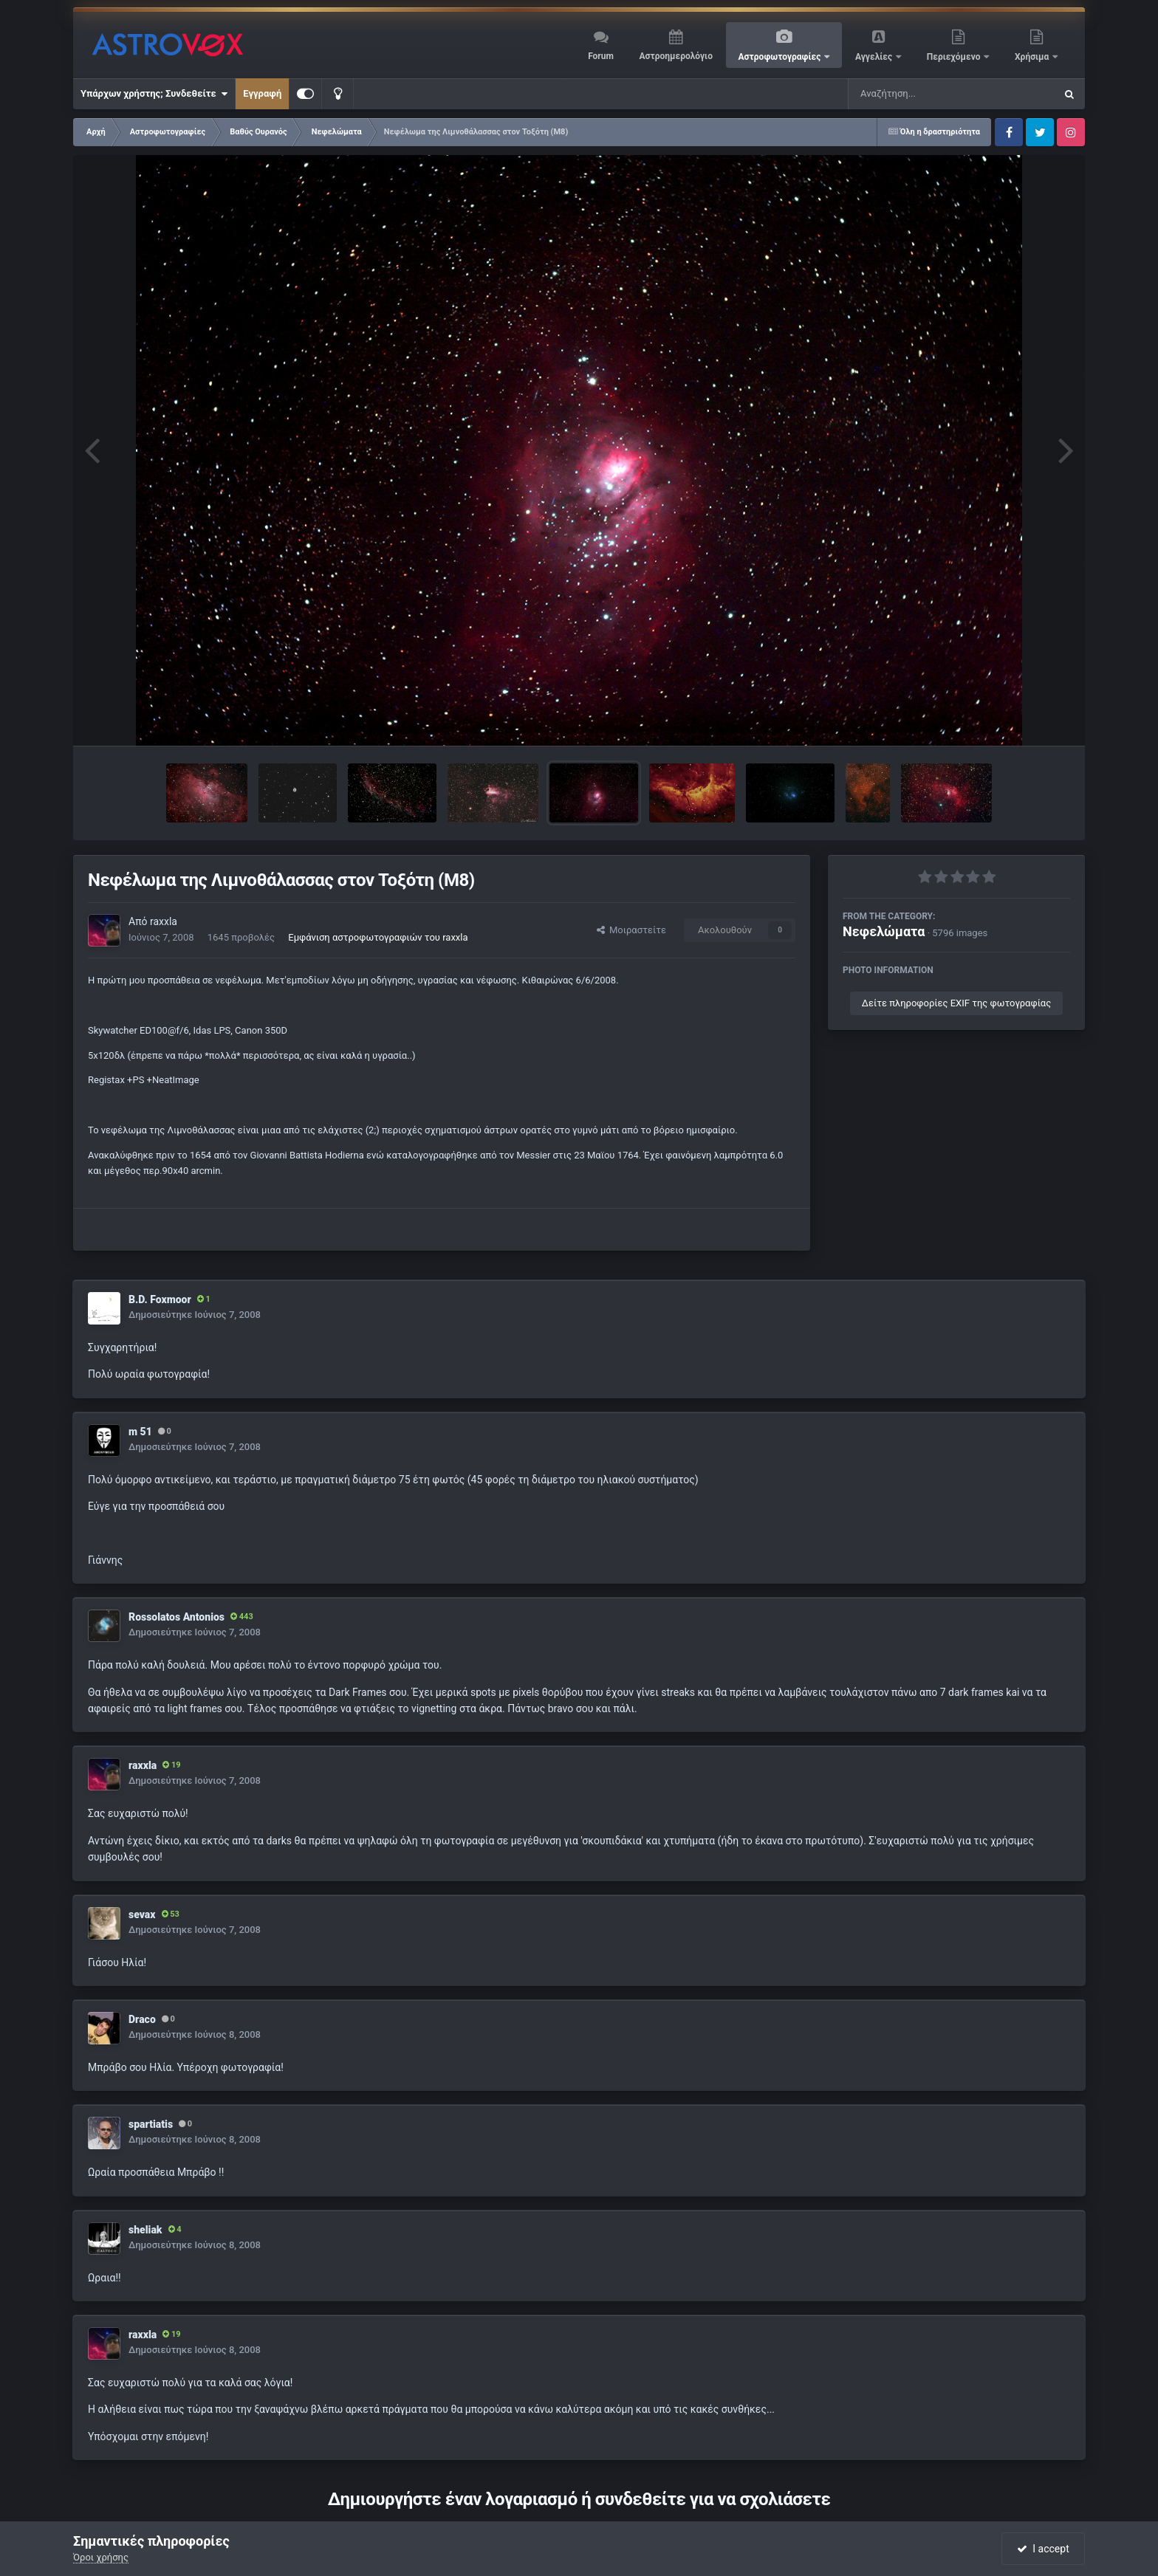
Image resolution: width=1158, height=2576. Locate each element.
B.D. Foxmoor (160, 1299)
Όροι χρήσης (101, 2557)
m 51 (140, 1432)
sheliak (145, 2230)
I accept (1043, 2549)
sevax (142, 1914)
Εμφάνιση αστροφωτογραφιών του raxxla (377, 937)
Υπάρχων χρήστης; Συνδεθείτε (153, 93)
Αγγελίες (874, 57)
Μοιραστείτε (631, 929)
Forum (601, 56)
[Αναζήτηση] (922, 93)
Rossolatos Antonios (177, 1617)
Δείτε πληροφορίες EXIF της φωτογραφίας (956, 1003)
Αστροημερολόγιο (675, 56)
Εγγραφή (262, 93)
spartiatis (151, 2124)
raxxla (163, 921)
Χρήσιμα (1033, 57)
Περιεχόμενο (955, 57)
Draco (142, 2019)
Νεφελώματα (884, 931)
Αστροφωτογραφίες (781, 57)
